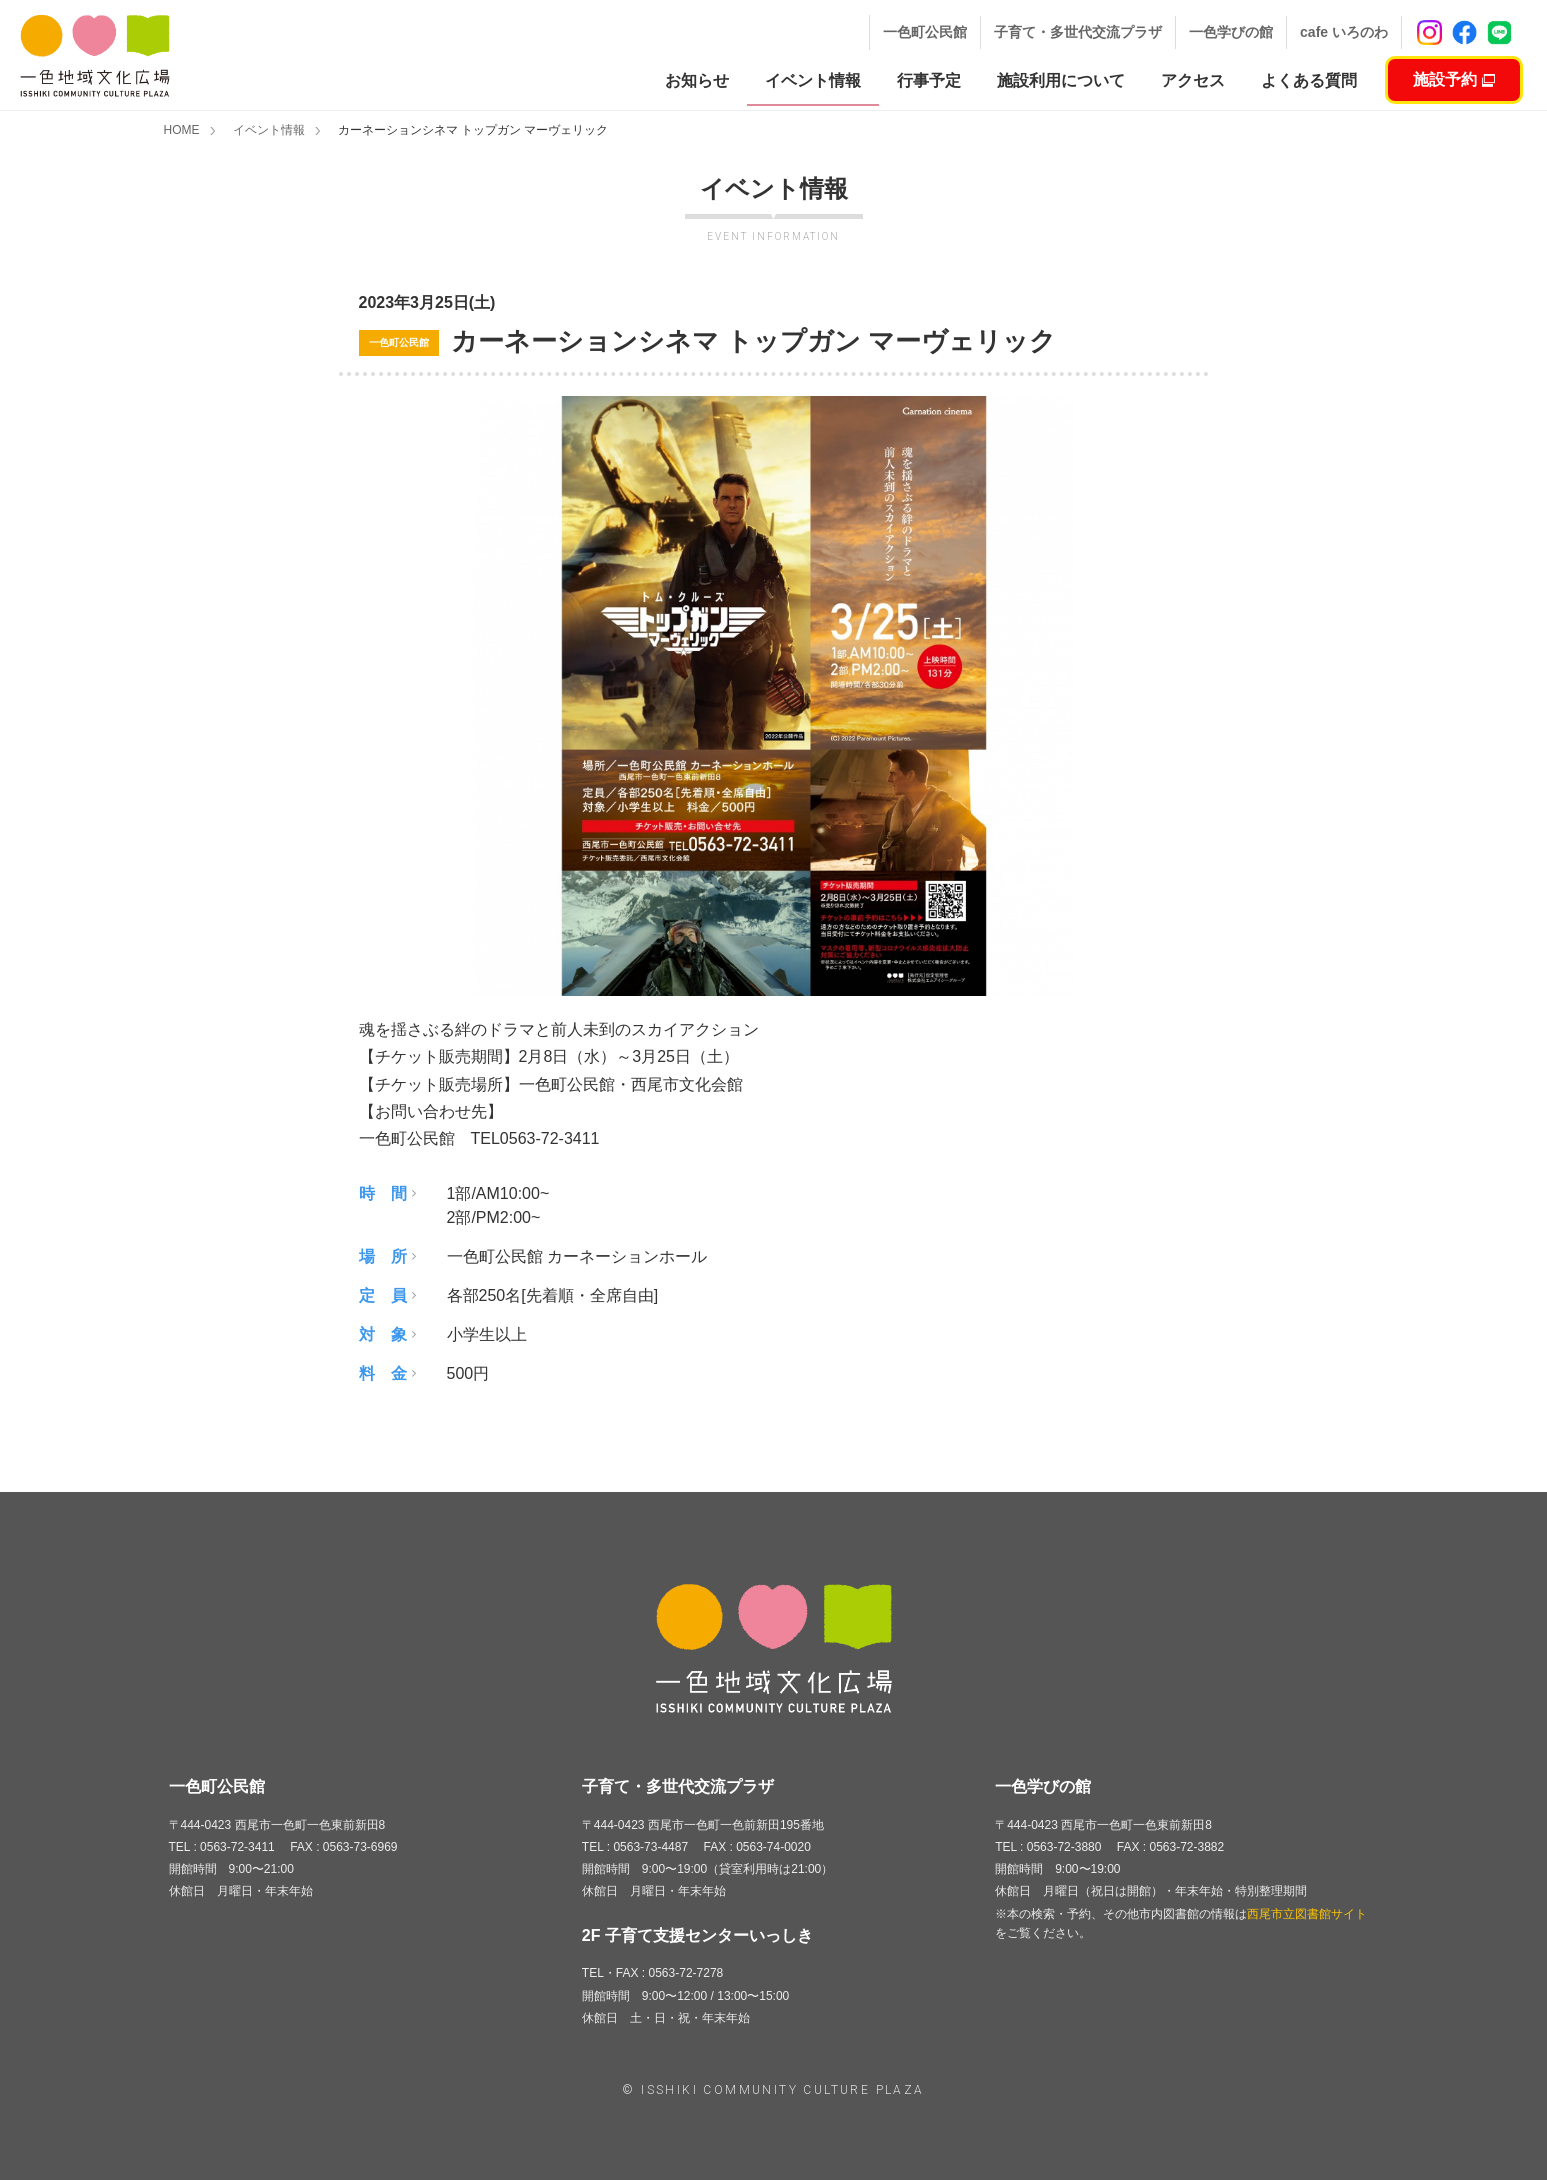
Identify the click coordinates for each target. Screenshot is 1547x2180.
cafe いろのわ (1344, 32)
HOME (182, 130)
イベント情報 (269, 130)
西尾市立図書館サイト (1307, 1914)
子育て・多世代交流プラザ (1078, 32)
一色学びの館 (1231, 32)
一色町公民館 (925, 32)
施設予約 (1453, 79)
